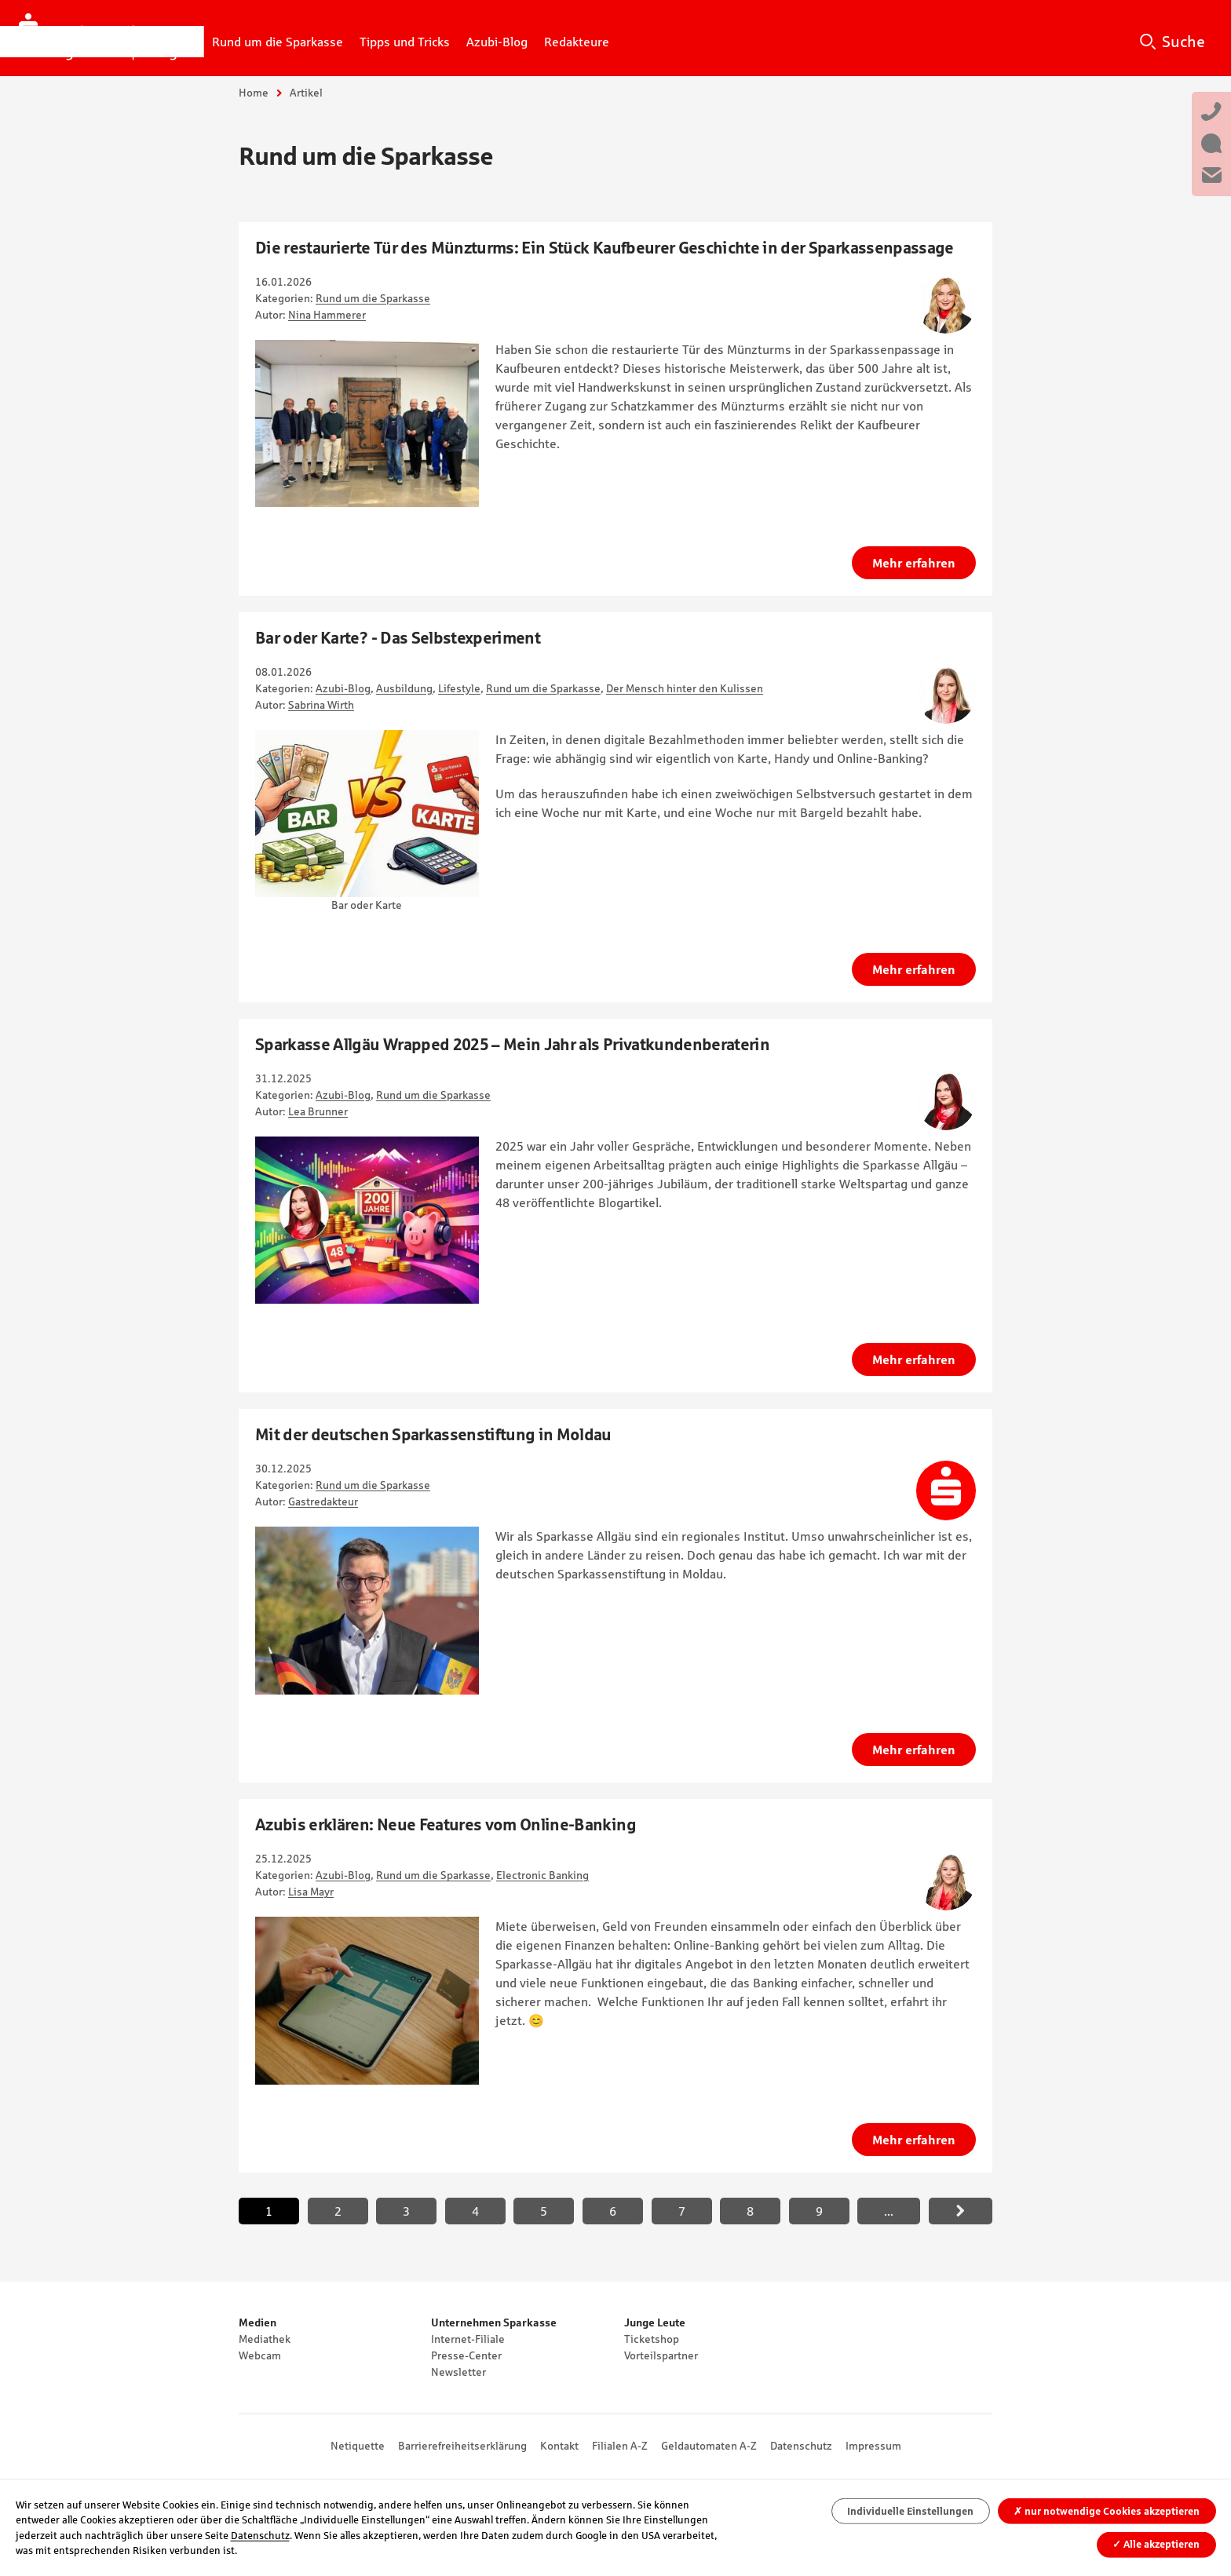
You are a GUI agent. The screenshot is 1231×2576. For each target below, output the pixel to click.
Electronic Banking (542, 1875)
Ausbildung (404, 688)
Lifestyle (459, 688)
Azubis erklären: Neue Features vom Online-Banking (445, 1824)
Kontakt (559, 2445)
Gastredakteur (323, 1501)
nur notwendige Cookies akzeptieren (1107, 2511)
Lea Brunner (318, 1111)
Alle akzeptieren (1156, 2544)
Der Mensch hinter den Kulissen (684, 688)
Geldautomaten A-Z (709, 2445)
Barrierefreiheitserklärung (462, 2445)
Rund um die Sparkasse (373, 298)
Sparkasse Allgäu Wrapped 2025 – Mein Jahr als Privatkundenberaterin (512, 1044)
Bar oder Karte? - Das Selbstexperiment (397, 638)
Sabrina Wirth (321, 705)
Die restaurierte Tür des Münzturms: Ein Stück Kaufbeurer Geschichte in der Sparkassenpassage (604, 248)
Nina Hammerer (327, 314)
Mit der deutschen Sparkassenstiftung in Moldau (433, 1434)
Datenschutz (801, 2445)
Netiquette (358, 2445)
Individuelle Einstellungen (910, 2511)
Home (253, 92)
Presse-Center (466, 2355)
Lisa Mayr (311, 1891)
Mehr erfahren (913, 563)
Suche (1183, 41)
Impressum (873, 2445)
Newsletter (458, 2372)
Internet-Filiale (468, 2339)
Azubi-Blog (343, 688)
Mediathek (264, 2339)
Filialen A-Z (620, 2445)
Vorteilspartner (661, 2355)
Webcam (260, 2355)
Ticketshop (651, 2339)
